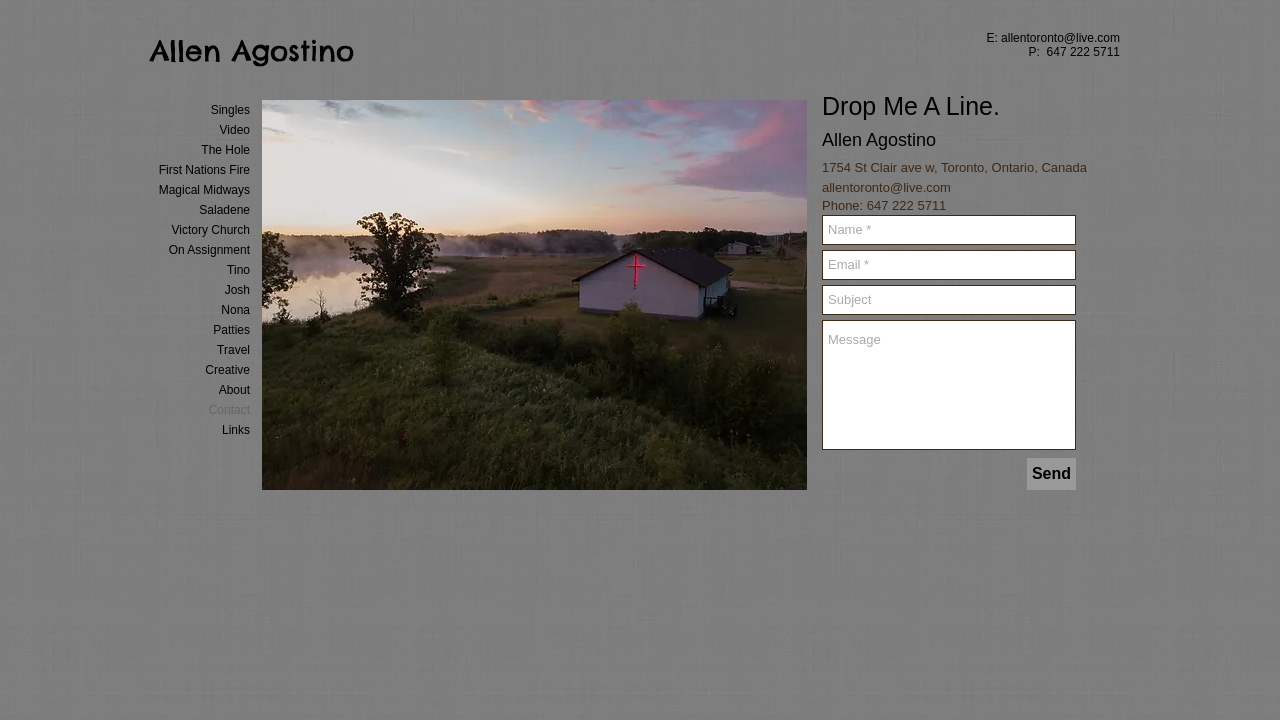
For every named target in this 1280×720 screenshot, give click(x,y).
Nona (235, 310)
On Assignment (209, 250)
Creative (227, 370)
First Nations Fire (204, 170)
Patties (231, 330)
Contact (229, 410)
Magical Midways (204, 190)
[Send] (1051, 474)
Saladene (224, 210)
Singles (230, 110)
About (234, 390)
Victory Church (211, 230)
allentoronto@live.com (1060, 38)
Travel (233, 350)
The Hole (225, 150)
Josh (237, 290)
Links (236, 430)
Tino (238, 270)
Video (235, 130)
